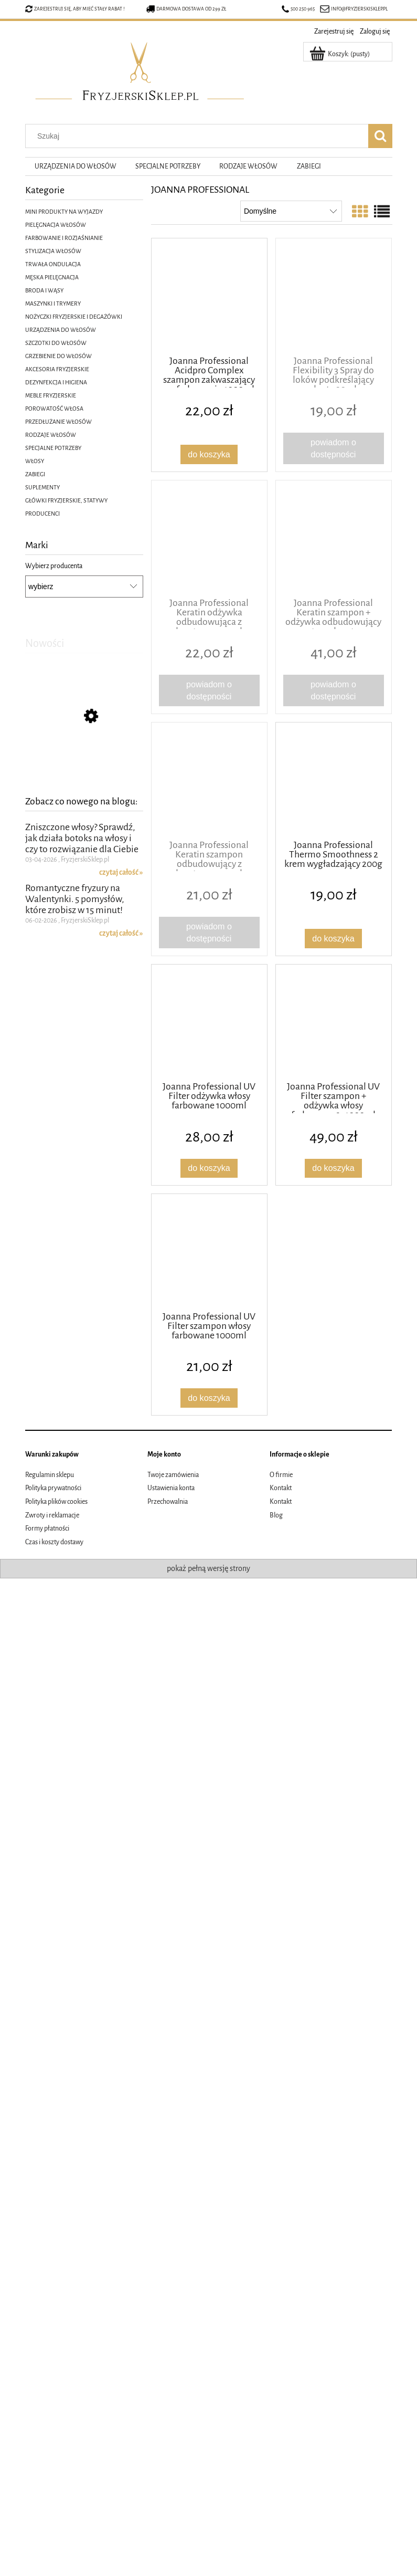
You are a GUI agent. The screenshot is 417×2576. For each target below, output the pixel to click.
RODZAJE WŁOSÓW (50, 435)
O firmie (281, 1475)
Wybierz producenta (53, 566)
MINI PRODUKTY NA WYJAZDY (64, 211)
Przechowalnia (167, 1501)
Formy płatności (47, 1528)
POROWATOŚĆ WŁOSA (54, 408)
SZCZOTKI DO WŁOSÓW (56, 343)
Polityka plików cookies (56, 1501)
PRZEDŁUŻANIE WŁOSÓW (58, 421)
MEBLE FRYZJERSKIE (50, 395)
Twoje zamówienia (173, 1475)
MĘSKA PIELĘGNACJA (52, 277)
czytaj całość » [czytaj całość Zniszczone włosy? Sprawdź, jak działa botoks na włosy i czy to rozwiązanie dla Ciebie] (121, 882)
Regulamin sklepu (49, 1475)
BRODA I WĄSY (44, 290)
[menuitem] (75, 167)
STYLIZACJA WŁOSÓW (53, 251)
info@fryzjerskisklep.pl (359, 9)
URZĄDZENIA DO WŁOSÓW (60, 330)
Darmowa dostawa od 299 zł (186, 9)
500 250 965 (298, 9)
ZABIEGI (35, 474)
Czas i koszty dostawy (54, 1542)
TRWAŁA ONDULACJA (53, 264)
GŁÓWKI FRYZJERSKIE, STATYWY (66, 500)
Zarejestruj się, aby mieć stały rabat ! (79, 9)
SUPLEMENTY (42, 487)
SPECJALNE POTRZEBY (53, 448)
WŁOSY (34, 461)
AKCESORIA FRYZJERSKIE (57, 369)
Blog (276, 1515)
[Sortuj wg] (290, 211)
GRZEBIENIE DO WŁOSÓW (58, 356)
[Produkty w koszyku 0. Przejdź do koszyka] (340, 54)
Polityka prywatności (53, 1488)
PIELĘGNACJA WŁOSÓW (55, 225)
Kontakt (281, 1488)
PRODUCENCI (42, 513)
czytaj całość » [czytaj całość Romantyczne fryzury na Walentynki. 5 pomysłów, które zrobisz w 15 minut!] (121, 943)
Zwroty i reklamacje (52, 1515)
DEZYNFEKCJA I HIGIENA (56, 382)
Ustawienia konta (171, 1488)
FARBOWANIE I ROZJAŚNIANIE (64, 238)
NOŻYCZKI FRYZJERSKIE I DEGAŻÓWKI (73, 316)
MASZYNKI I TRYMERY (53, 303)
